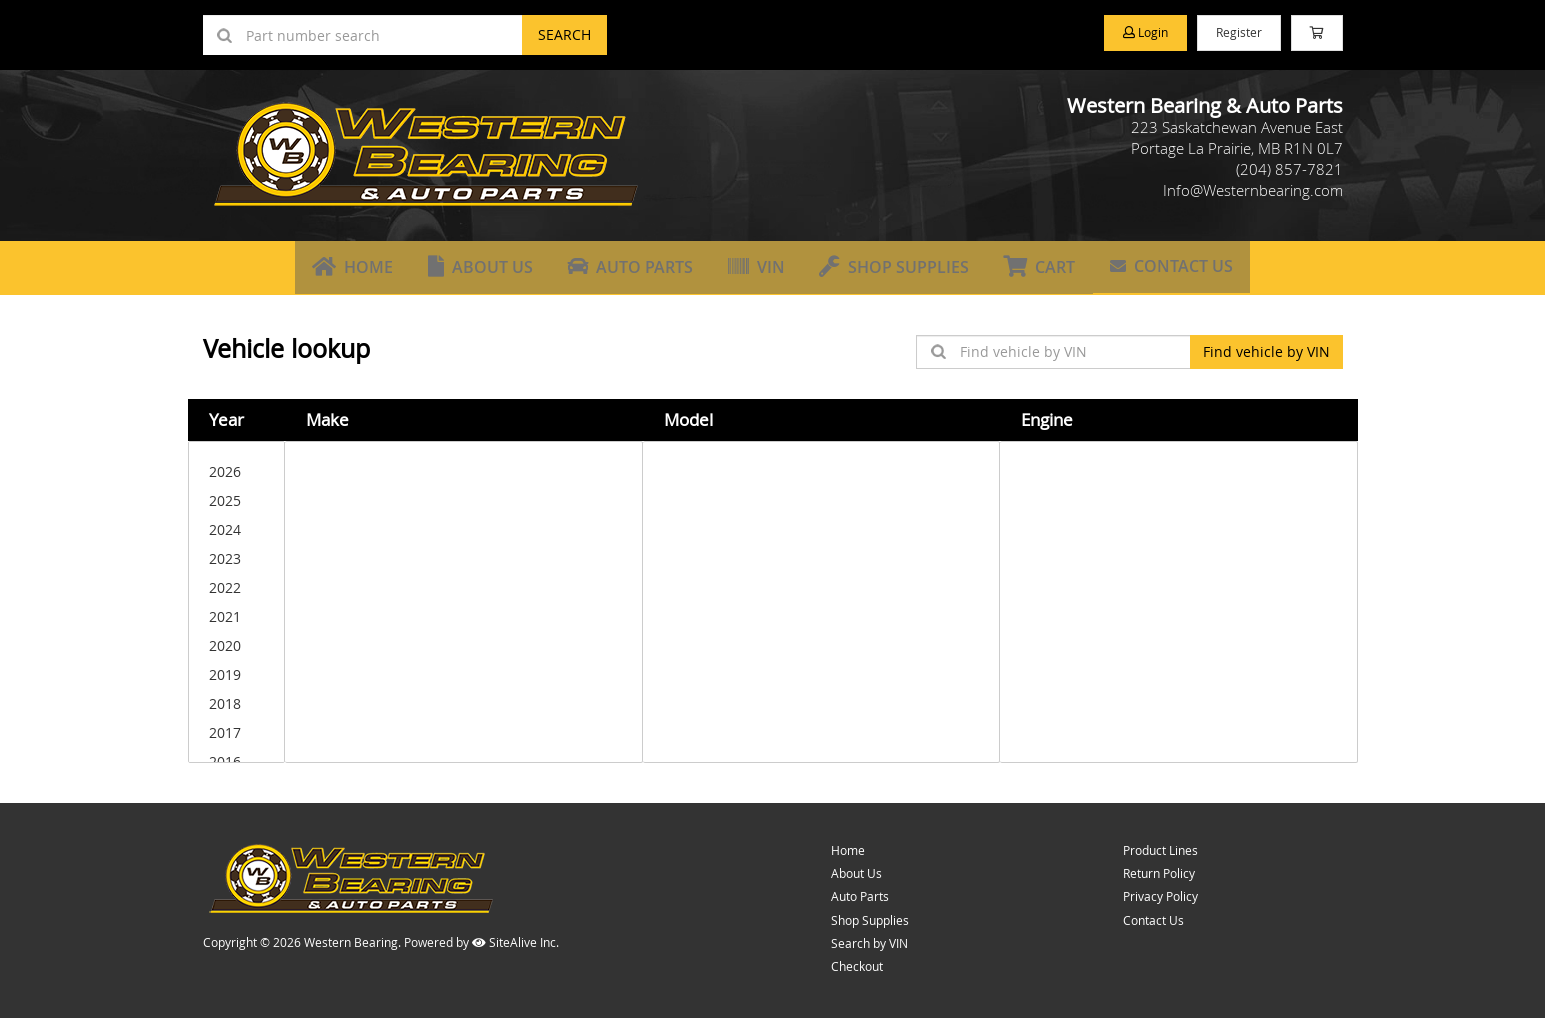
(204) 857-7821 (1289, 169)
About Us (489, 265)
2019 (237, 668)
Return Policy (1159, 867)
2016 (237, 755)
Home (366, 265)
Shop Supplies (890, 265)
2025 (237, 494)
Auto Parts (635, 265)
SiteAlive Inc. (515, 936)
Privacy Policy (1160, 890)
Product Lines (1160, 844)
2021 (237, 610)
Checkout (857, 960)
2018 (237, 697)
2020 (237, 639)
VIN (756, 265)
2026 (237, 465)
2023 (237, 552)
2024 (237, 523)
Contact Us (1158, 264)
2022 (237, 581)
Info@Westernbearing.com (1253, 190)
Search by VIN (869, 937)
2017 (237, 726)
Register (1211, 33)
